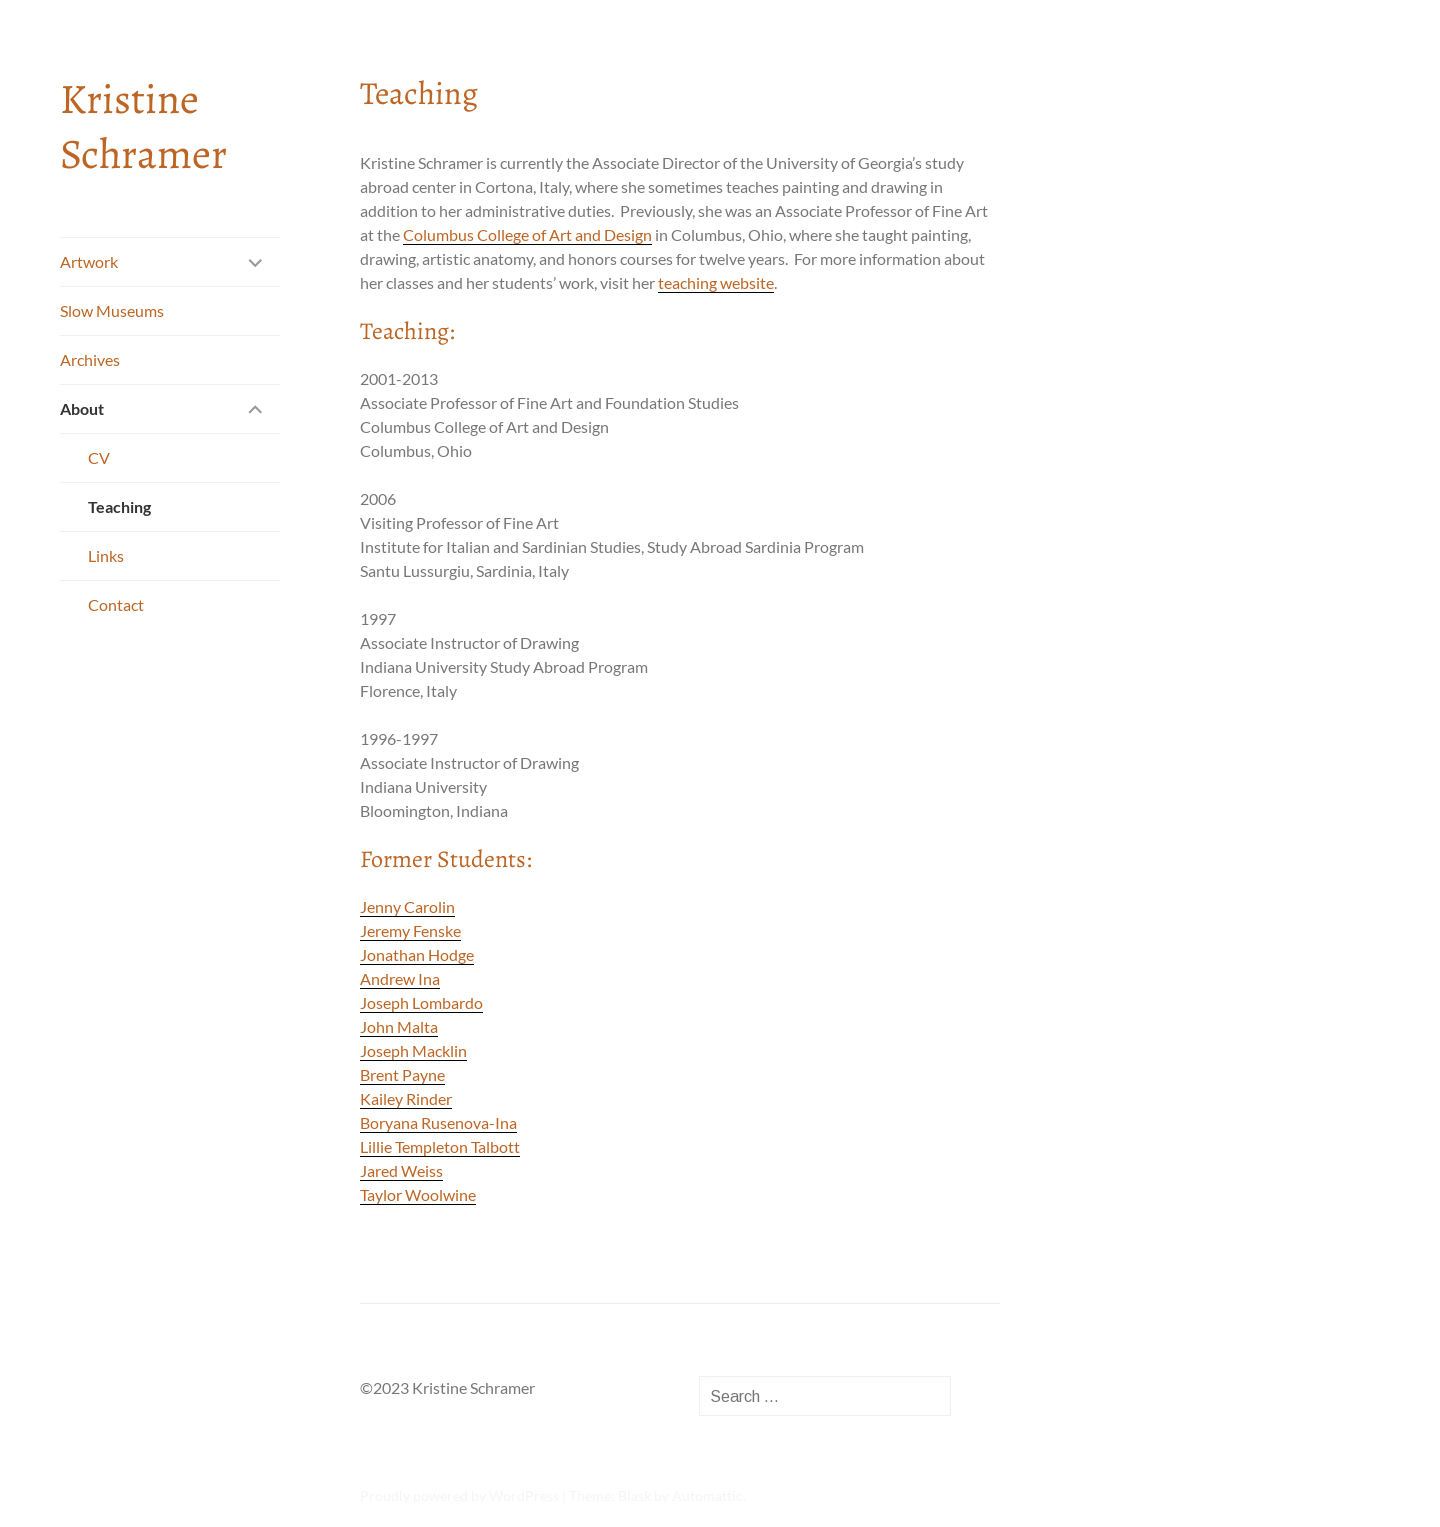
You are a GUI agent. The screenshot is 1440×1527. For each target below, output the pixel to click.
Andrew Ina (400, 978)
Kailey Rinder (406, 1098)
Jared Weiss (401, 1170)
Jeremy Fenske (410, 930)
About (82, 408)
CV (99, 457)
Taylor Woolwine (418, 1194)
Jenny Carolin (407, 906)
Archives (90, 359)
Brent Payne (402, 1074)
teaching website (716, 282)
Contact (116, 604)
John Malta (399, 1026)
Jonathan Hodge (417, 954)
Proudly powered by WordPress (459, 1495)
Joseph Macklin (413, 1050)
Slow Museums (112, 310)
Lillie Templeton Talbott (440, 1146)
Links (106, 555)
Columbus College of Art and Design (527, 234)
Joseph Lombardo (421, 1002)
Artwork (89, 261)
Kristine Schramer (143, 126)
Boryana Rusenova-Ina (438, 1122)
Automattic (707, 1495)
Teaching (119, 506)
